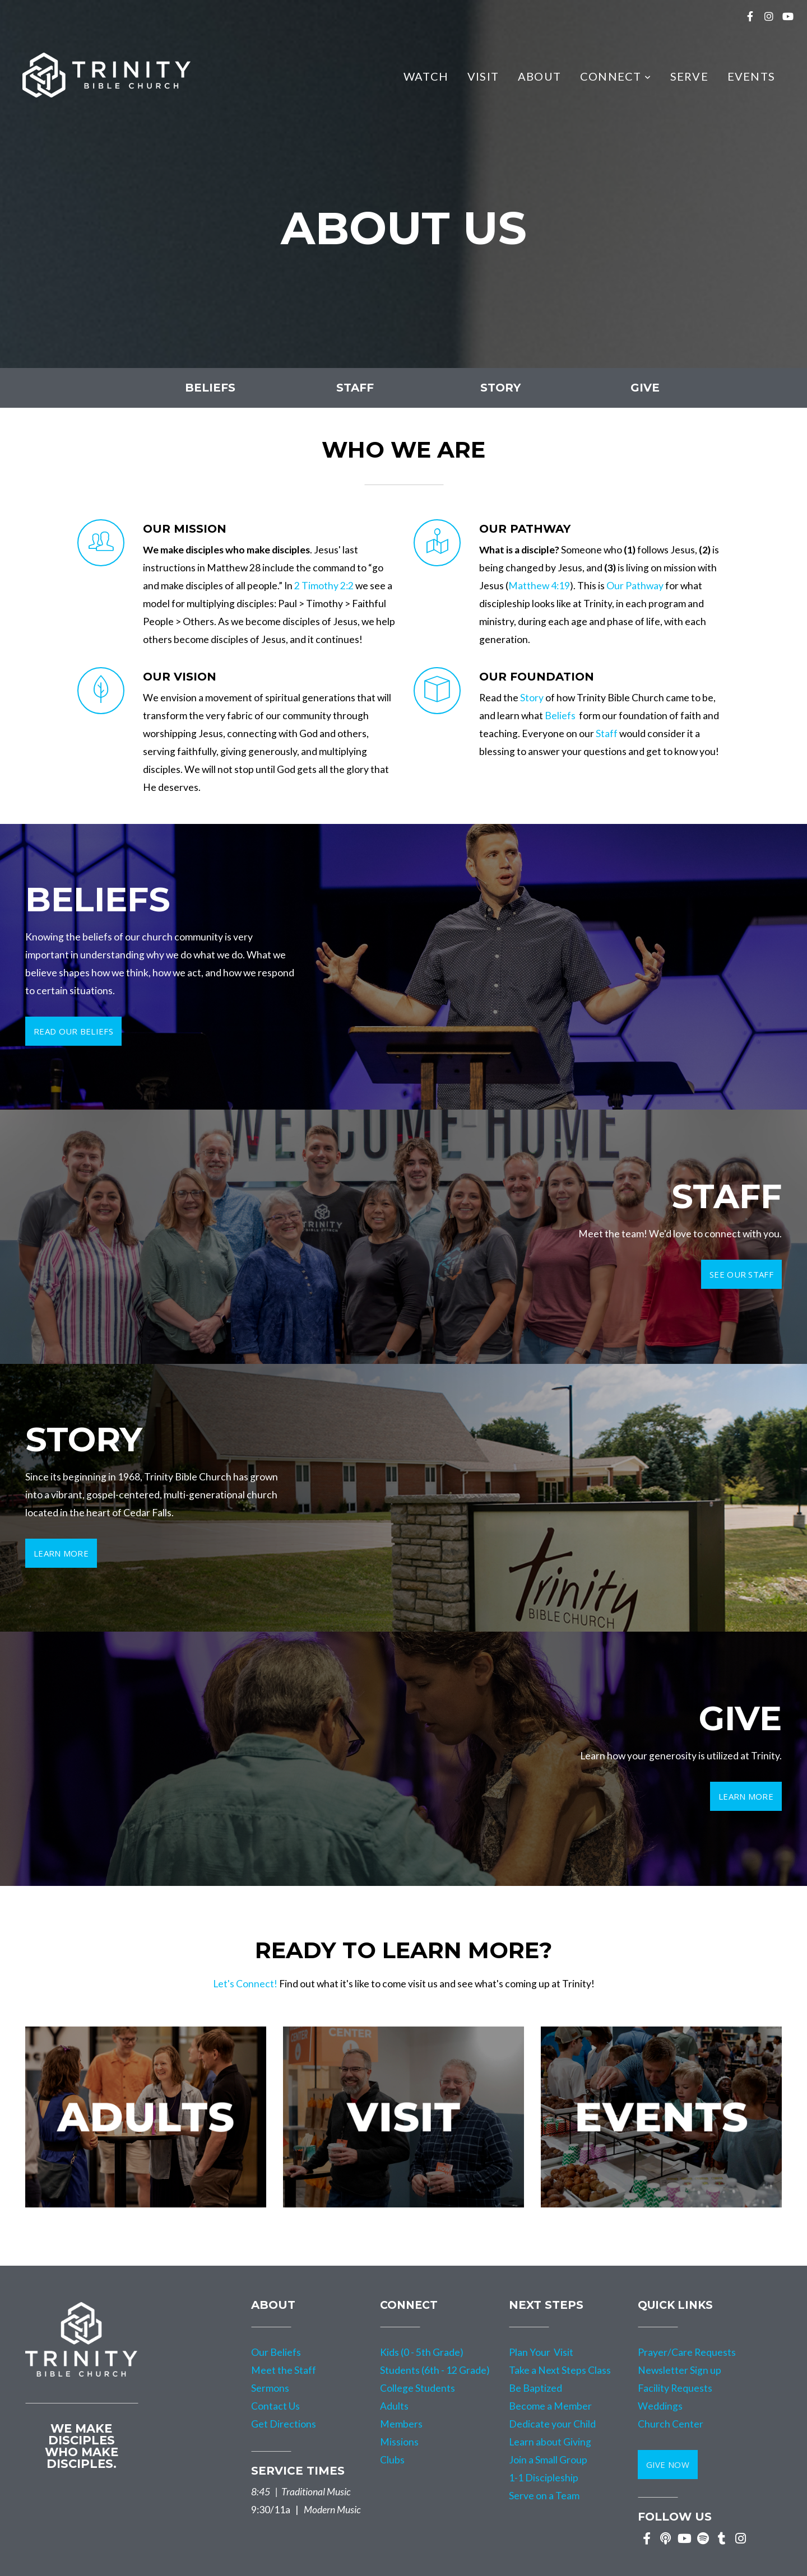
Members (401, 2424)
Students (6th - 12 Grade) (435, 2370)
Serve (689, 76)
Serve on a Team (544, 2496)
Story (532, 698)
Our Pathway (635, 585)
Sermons (270, 2388)
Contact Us (275, 2406)
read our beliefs (73, 1031)
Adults (394, 2406)
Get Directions (283, 2424)
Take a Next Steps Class (560, 2370)
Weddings (660, 2406)
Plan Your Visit (541, 2352)
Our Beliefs (276, 2352)
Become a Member (550, 2406)
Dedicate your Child (552, 2424)
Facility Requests (675, 2388)
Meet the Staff (283, 2370)
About (539, 76)
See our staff (741, 1274)
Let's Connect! (245, 1984)
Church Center (670, 2424)
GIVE (645, 387)
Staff (607, 733)
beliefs (210, 387)
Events (751, 76)
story (500, 387)
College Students (417, 2388)
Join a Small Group (549, 2460)
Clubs (392, 2460)
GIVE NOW (667, 2464)
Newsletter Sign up (679, 2370)
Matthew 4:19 (539, 585)
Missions (399, 2442)
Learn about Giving (550, 2442)
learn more (61, 1553)
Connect (615, 76)
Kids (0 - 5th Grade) (421, 2352)
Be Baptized (535, 2388)
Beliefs (560, 715)
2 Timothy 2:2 (324, 585)
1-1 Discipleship (543, 2478)
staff (355, 387)
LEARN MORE (745, 1796)
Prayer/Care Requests (687, 2352)
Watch (426, 76)
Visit (483, 76)
